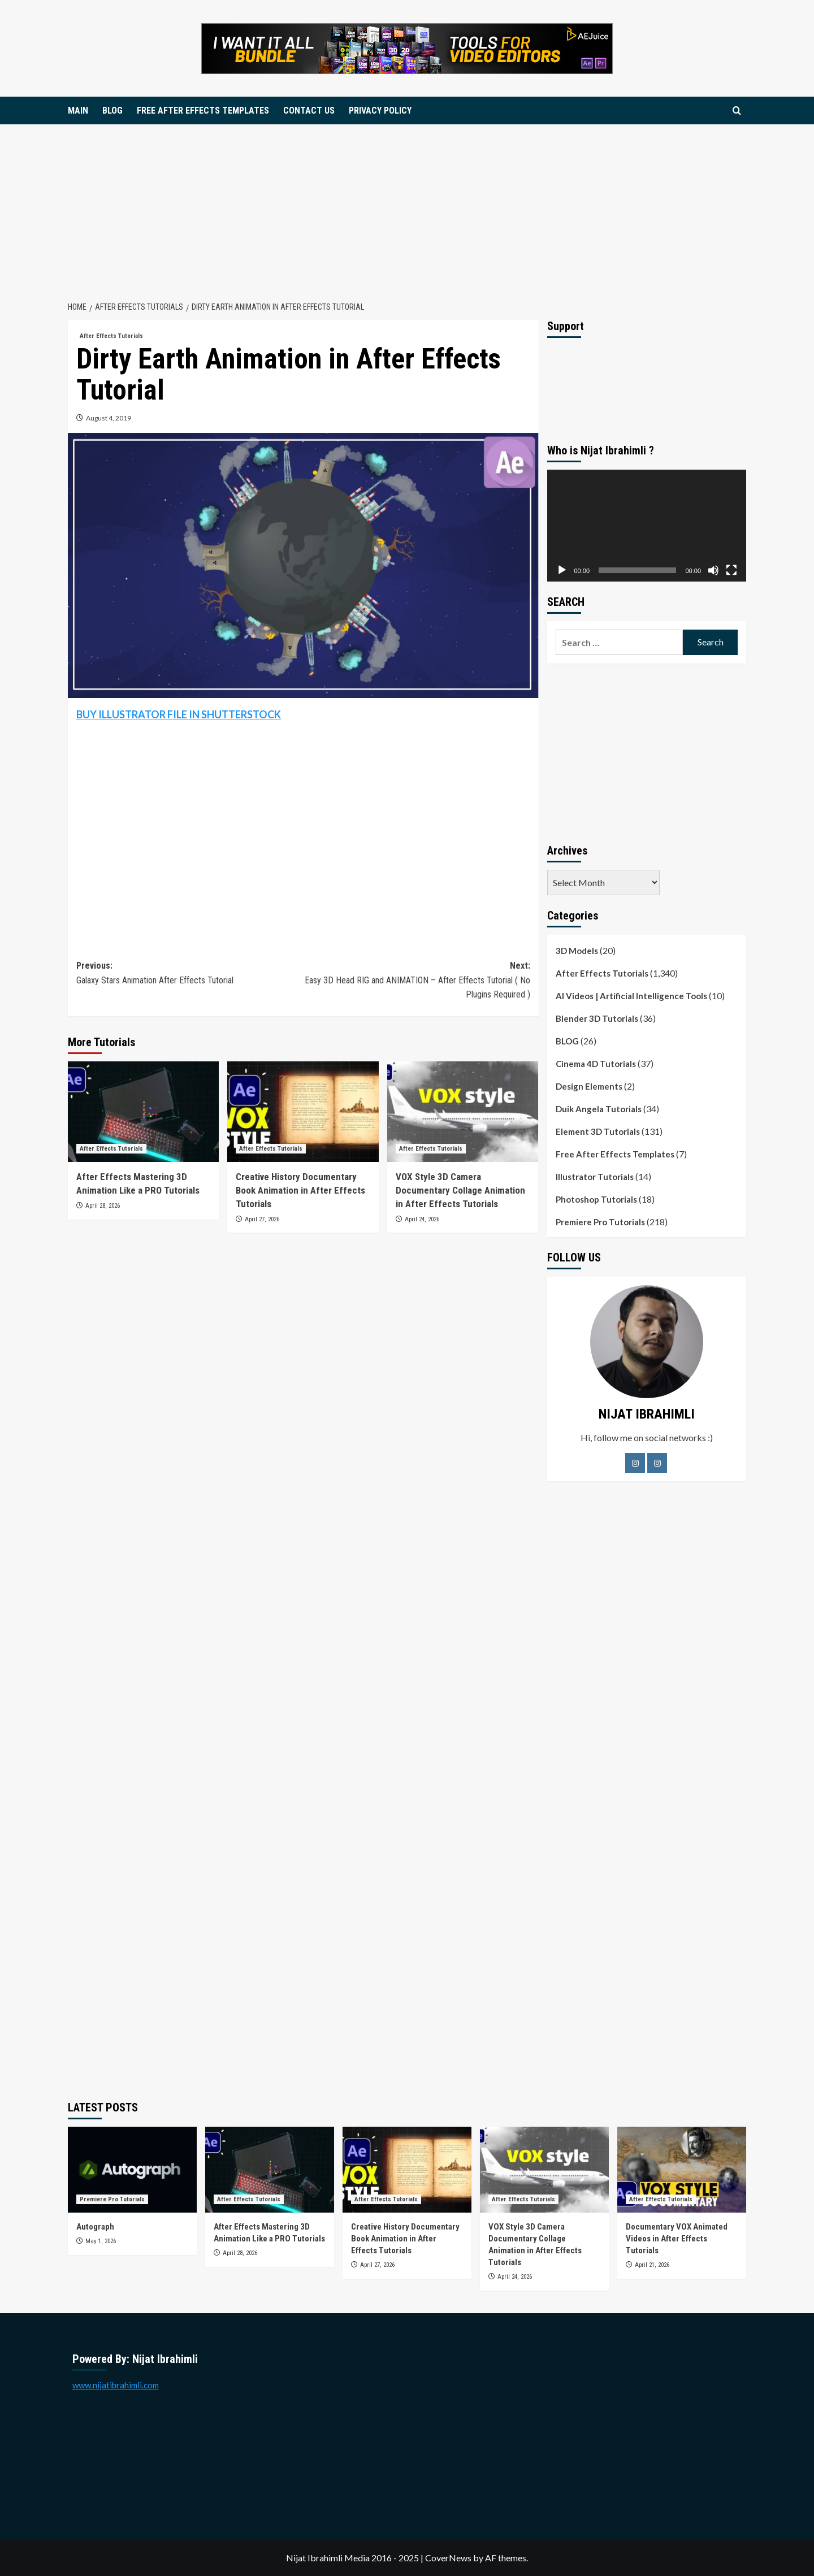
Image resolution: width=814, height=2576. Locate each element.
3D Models (577, 951)
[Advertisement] (407, 209)
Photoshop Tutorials (596, 1199)
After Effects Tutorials (602, 973)
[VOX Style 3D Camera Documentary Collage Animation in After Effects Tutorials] (462, 1111)
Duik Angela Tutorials (599, 1109)
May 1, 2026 (100, 2241)
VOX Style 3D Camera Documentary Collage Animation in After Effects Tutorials (460, 1190)
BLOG (112, 110)
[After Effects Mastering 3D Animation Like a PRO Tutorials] (143, 1111)
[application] (647, 526)
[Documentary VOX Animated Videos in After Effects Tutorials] (681, 2170)
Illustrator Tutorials (595, 1177)
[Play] (562, 570)
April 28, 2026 (102, 1205)
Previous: (189, 973)
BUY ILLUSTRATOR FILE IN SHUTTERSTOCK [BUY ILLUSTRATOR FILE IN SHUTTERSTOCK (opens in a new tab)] (178, 714)
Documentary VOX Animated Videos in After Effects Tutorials (677, 2239)
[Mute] (713, 570)
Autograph (96, 2227)
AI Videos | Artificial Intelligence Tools (631, 996)
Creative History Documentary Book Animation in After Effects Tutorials (300, 1190)
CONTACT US (309, 110)
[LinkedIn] (657, 1463)
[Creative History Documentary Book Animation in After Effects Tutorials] (302, 1111)
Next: (416, 981)
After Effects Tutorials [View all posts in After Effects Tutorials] (111, 336)
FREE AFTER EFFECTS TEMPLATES (203, 110)
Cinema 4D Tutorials (596, 1064)
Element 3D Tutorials (598, 1131)
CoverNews (448, 2557)
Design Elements (589, 1086)
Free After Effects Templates (615, 1154)
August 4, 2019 (108, 418)
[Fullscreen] (731, 570)
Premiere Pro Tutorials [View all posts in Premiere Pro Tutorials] (112, 2199)
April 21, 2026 (652, 2265)
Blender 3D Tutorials (597, 1018)
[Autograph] (132, 2170)
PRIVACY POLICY (380, 110)
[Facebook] (635, 1463)
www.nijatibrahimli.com (115, 2385)
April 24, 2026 (422, 1219)
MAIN (78, 110)
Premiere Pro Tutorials (600, 1222)
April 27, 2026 (262, 1219)
